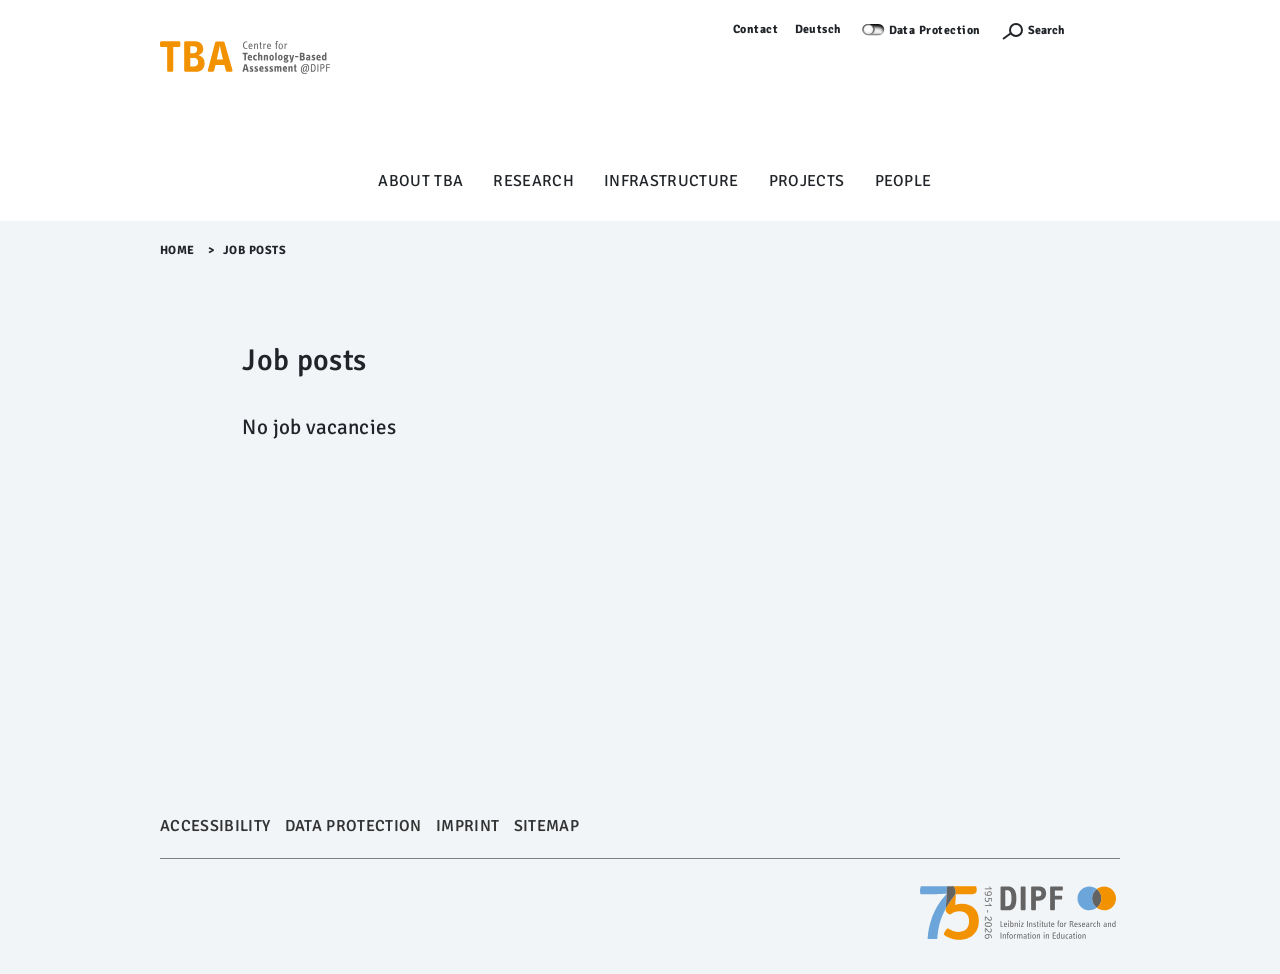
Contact (756, 29)
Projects (807, 181)
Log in (1102, 29)
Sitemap (546, 826)
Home (177, 250)
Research (533, 181)
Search (1046, 30)
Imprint (467, 826)
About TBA (420, 181)
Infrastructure (671, 181)
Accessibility (215, 826)
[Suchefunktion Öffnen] (1033, 30)
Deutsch (819, 29)
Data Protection (935, 30)
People (903, 181)
